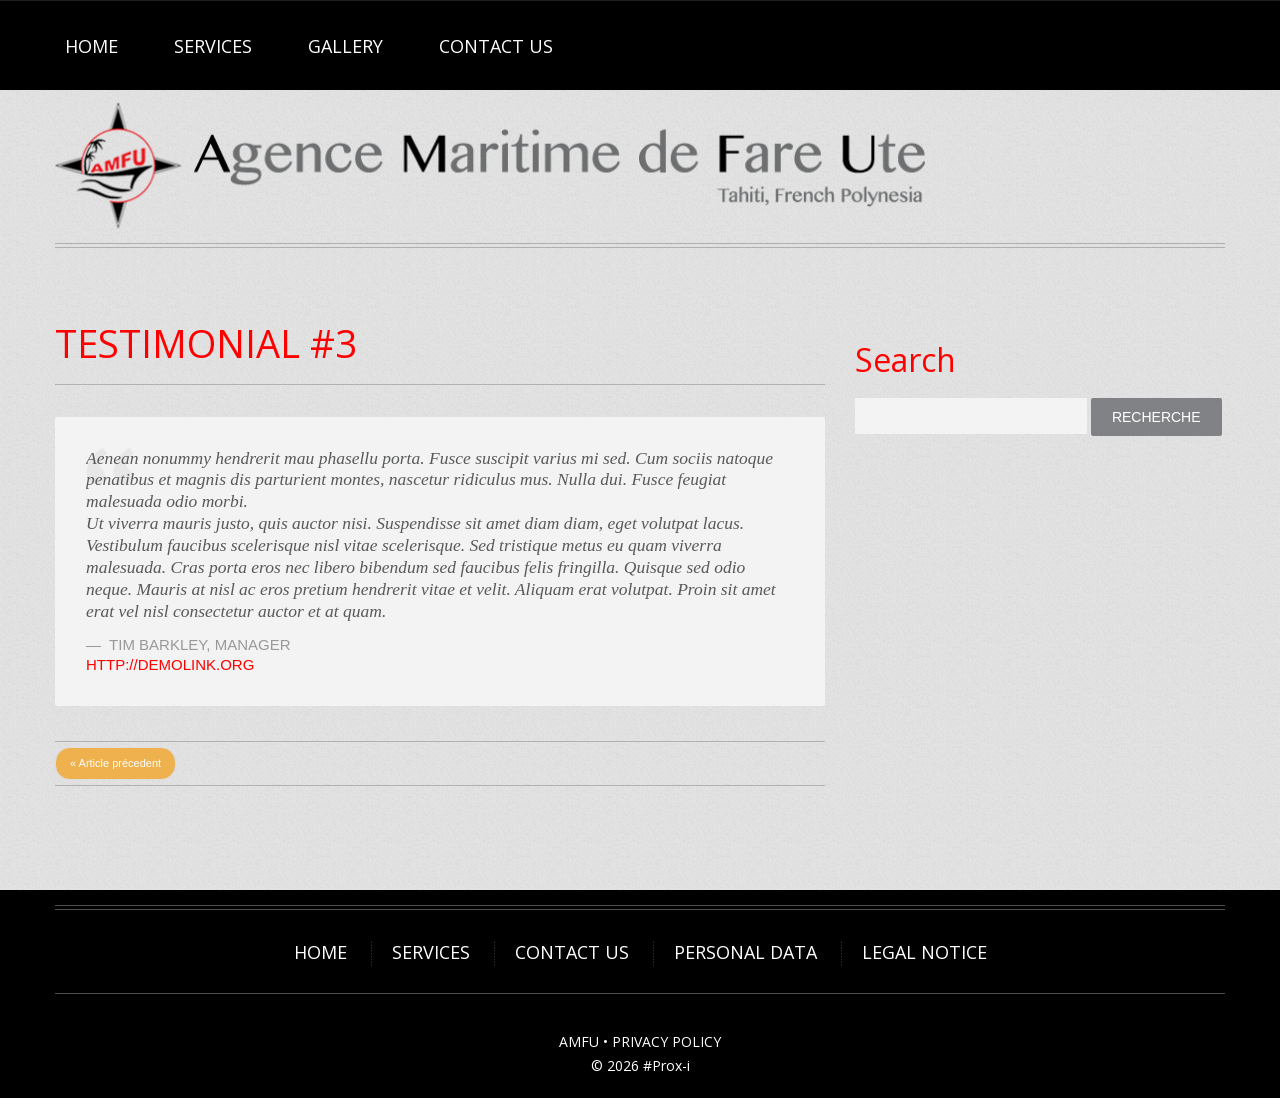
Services (213, 46)
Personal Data (745, 952)
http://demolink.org (170, 664)
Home (91, 46)
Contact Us (496, 46)
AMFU (579, 1041)
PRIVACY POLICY (666, 1041)
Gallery (345, 46)
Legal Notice (924, 952)
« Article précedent (115, 763)
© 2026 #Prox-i (640, 1065)
